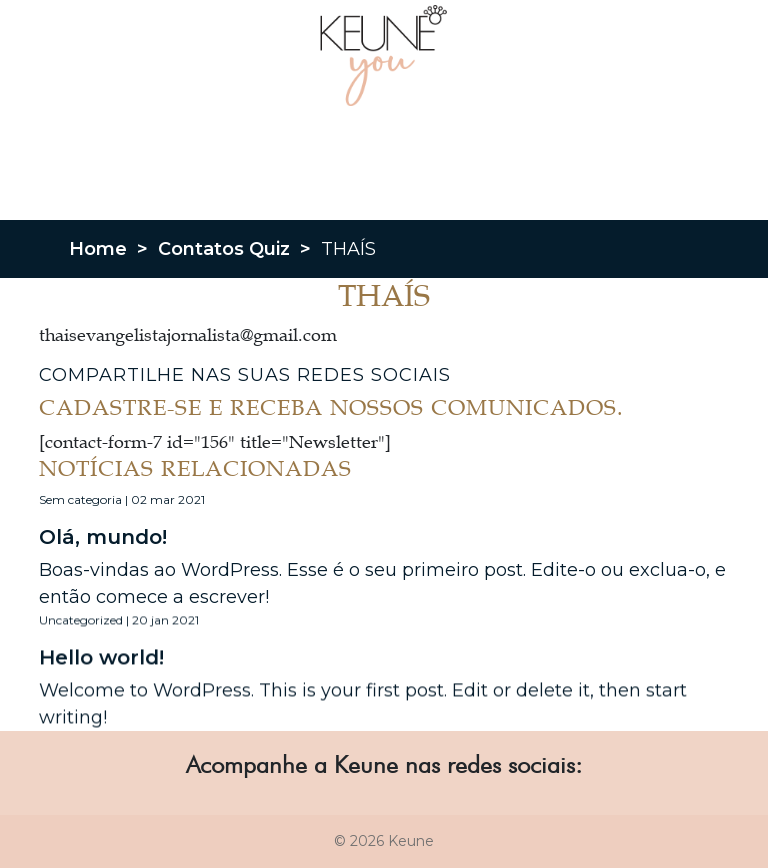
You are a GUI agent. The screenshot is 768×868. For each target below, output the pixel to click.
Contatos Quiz (224, 249)
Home (98, 249)
